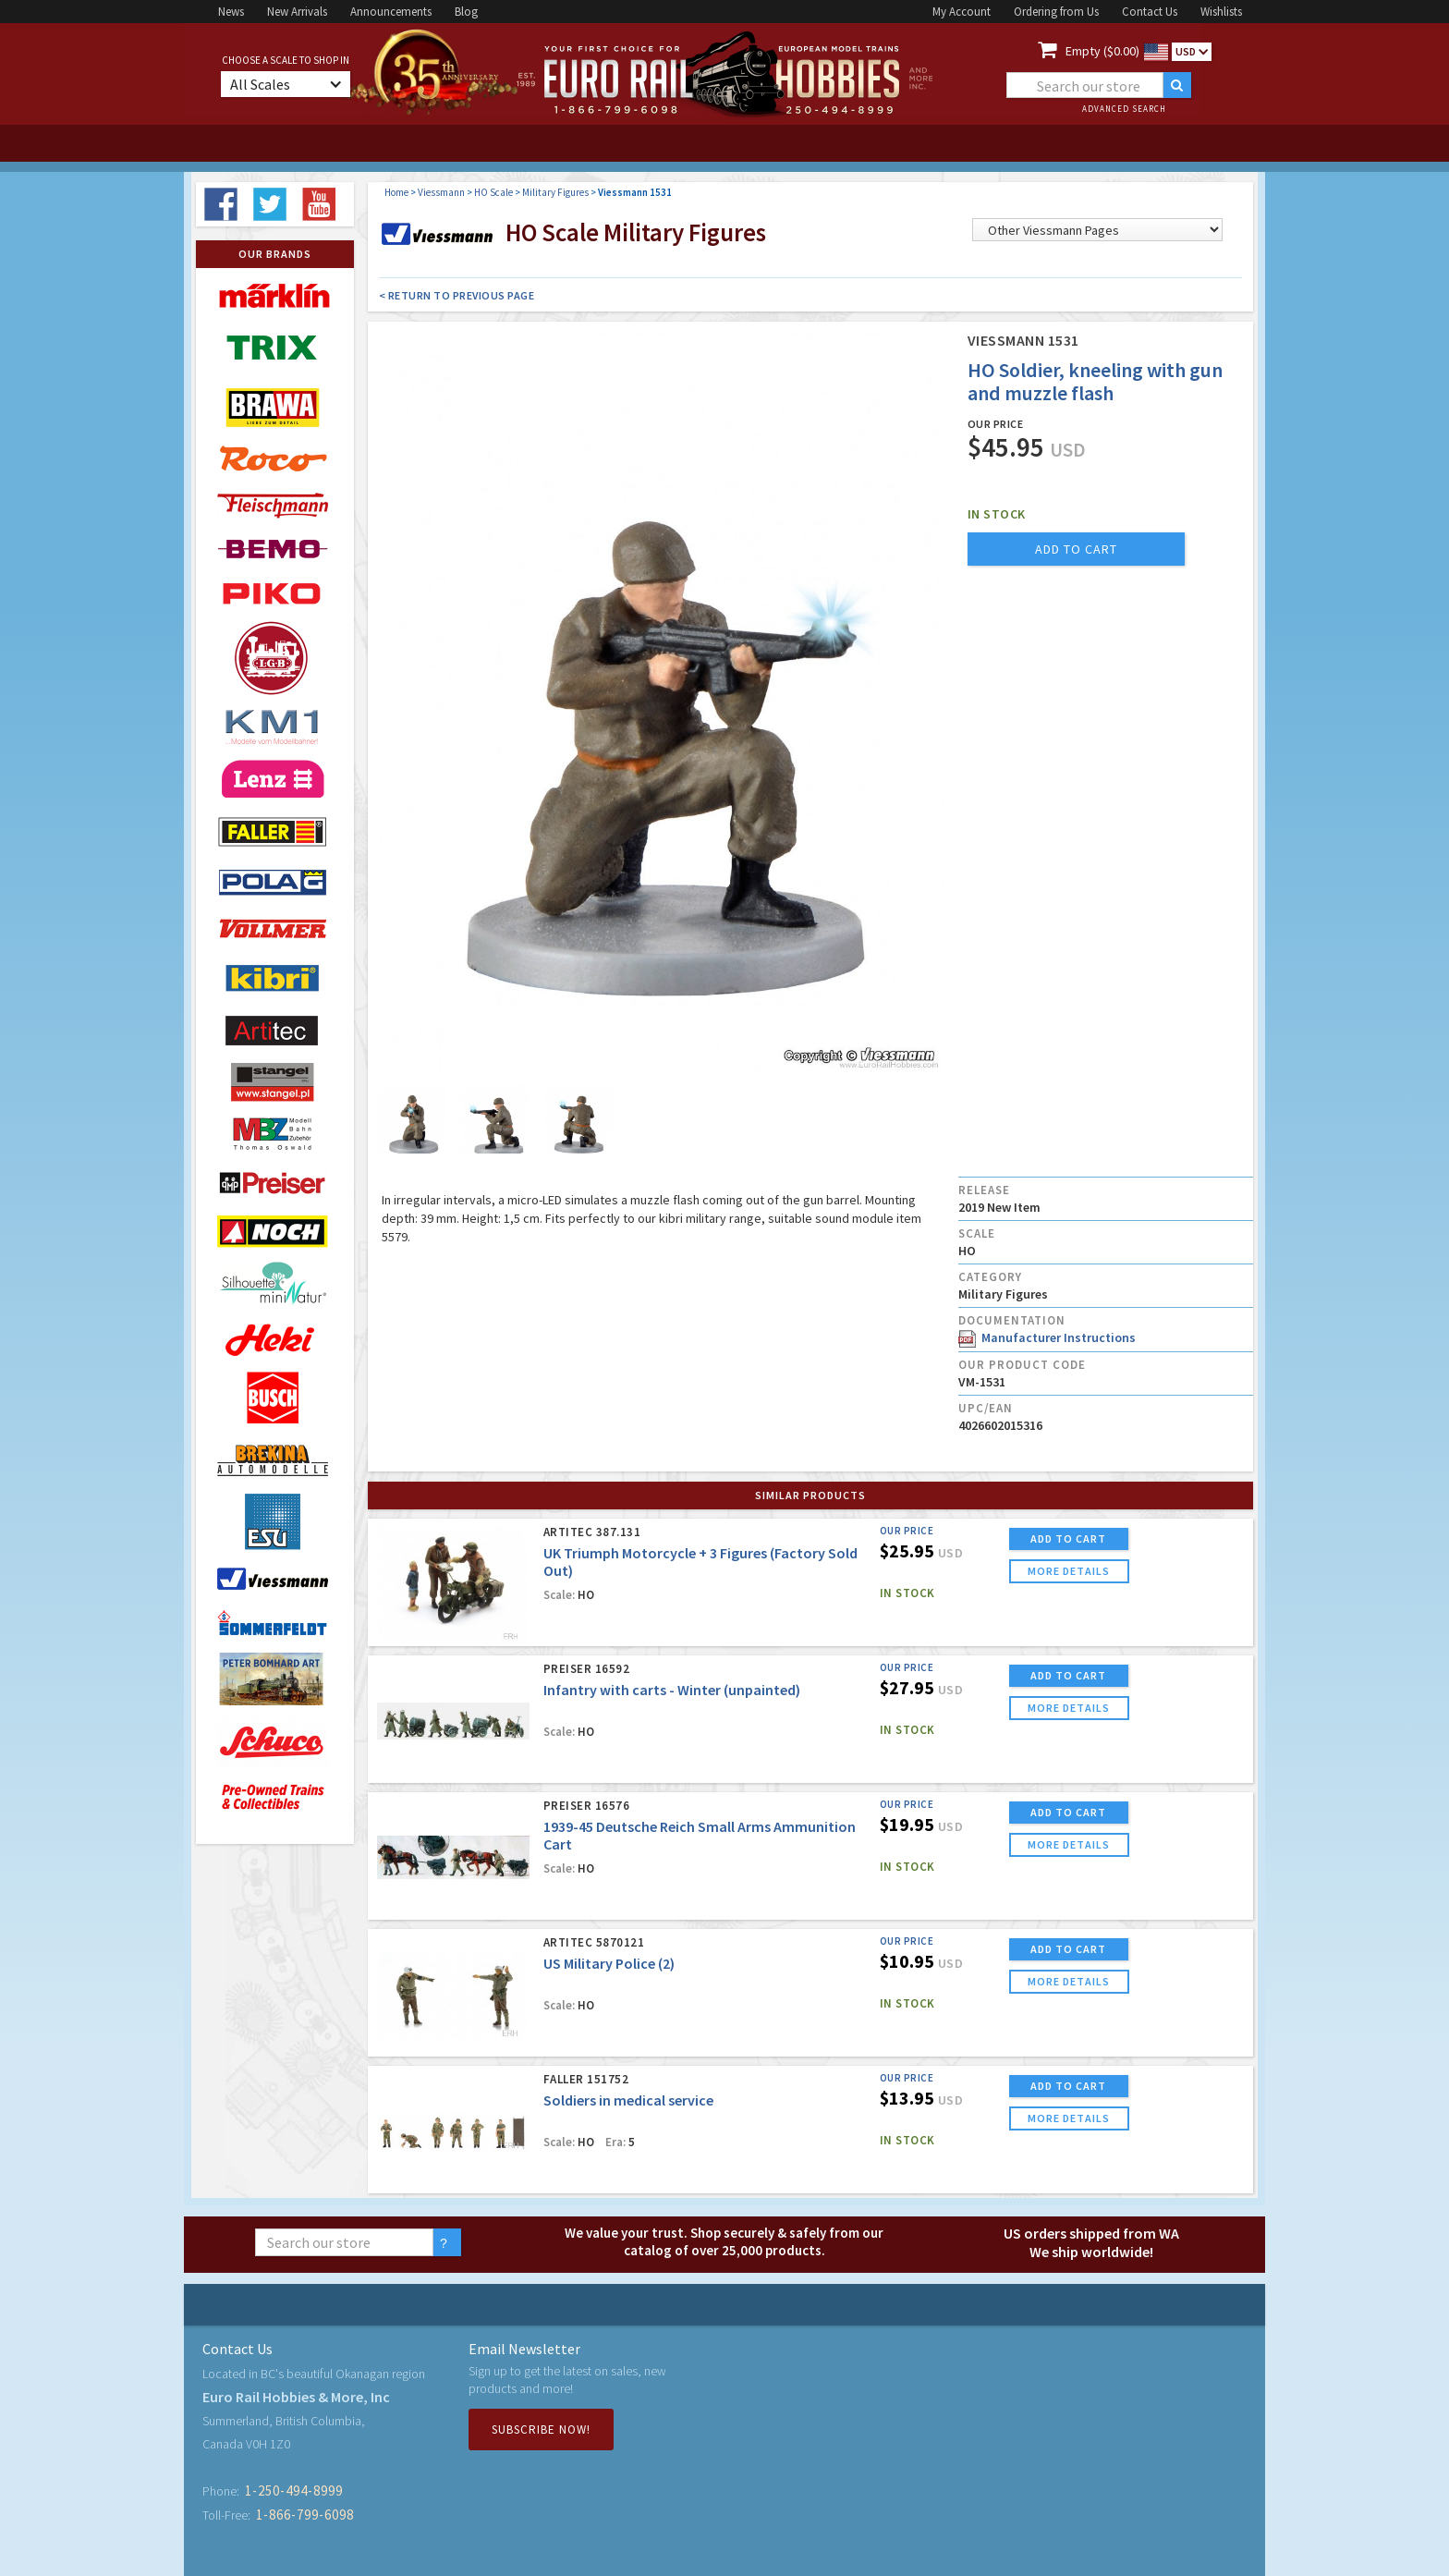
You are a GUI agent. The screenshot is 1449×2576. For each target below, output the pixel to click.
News (231, 11)
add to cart (1076, 549)
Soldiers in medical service (628, 2100)
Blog (466, 11)
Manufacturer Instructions (1047, 1337)
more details (1069, 1571)
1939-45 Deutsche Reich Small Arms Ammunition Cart (699, 1835)
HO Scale (493, 192)
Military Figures (555, 192)
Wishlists (1221, 11)
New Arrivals (297, 11)
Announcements (391, 11)
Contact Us (1149, 11)
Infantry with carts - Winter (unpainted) (671, 1689)
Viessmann (441, 192)
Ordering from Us (1056, 11)
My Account (961, 11)
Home (396, 192)
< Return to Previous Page (457, 295)
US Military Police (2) (609, 1963)
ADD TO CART (1068, 1538)
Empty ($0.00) (1102, 51)
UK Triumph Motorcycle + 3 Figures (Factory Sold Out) (700, 1562)
